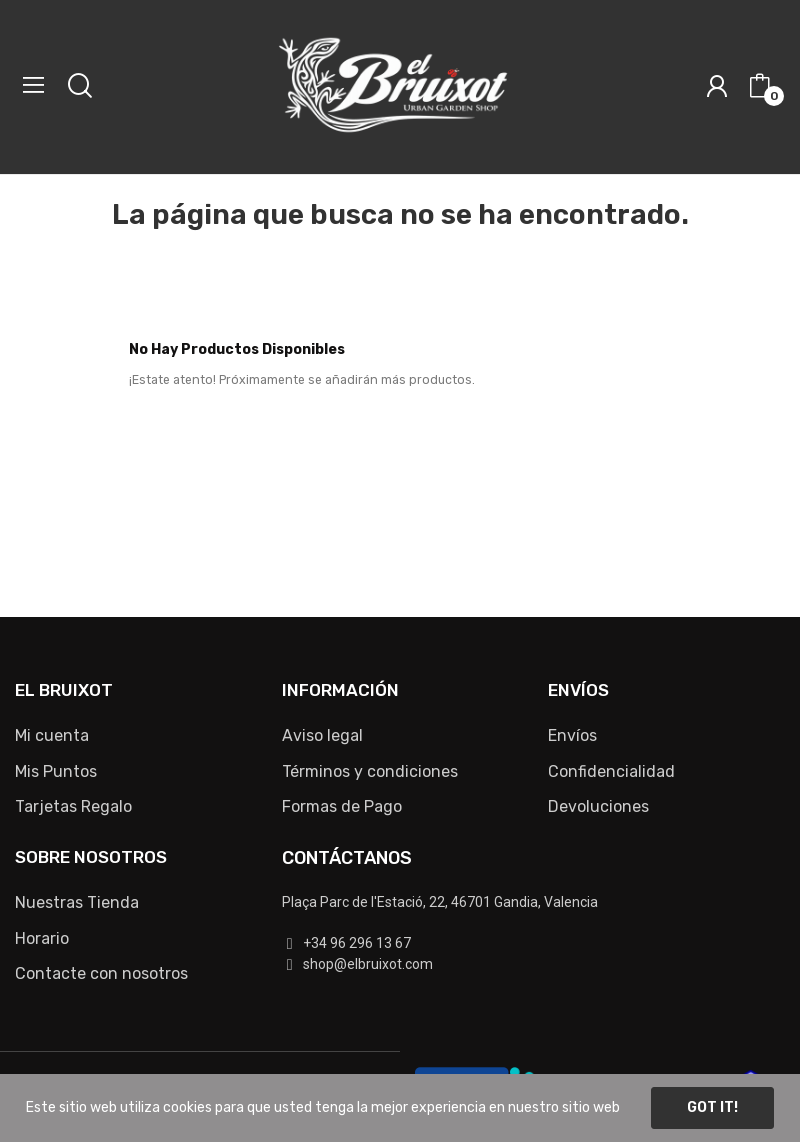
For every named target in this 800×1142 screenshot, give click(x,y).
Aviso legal (322, 735)
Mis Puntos (56, 771)
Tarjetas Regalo (73, 806)
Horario (42, 938)
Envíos (572, 735)
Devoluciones (598, 806)
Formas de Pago (342, 806)
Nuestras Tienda (77, 902)
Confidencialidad (611, 771)
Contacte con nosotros (101, 973)
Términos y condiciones (370, 771)
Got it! (712, 1107)
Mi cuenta (52, 735)
